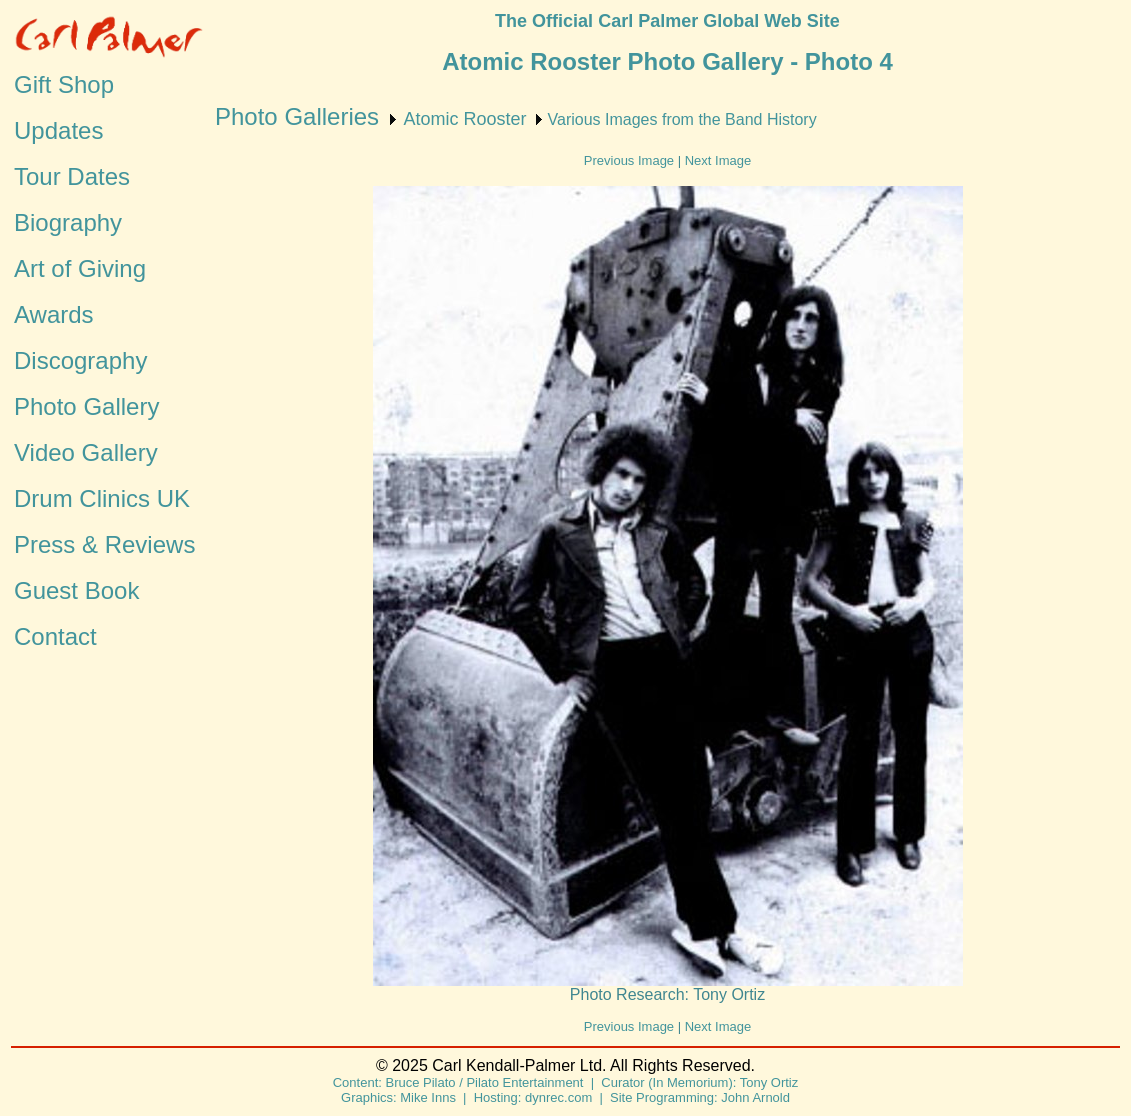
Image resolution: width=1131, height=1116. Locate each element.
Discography (80, 360)
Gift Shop (64, 84)
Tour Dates (72, 176)
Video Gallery (86, 452)
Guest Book (76, 590)
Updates (58, 130)
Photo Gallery (86, 406)
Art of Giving (80, 268)
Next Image (718, 160)
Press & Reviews (104, 544)
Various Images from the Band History (682, 119)
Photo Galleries (297, 116)
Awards (54, 314)
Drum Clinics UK (102, 498)
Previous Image (629, 160)
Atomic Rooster (464, 119)
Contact (55, 636)
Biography (68, 222)
